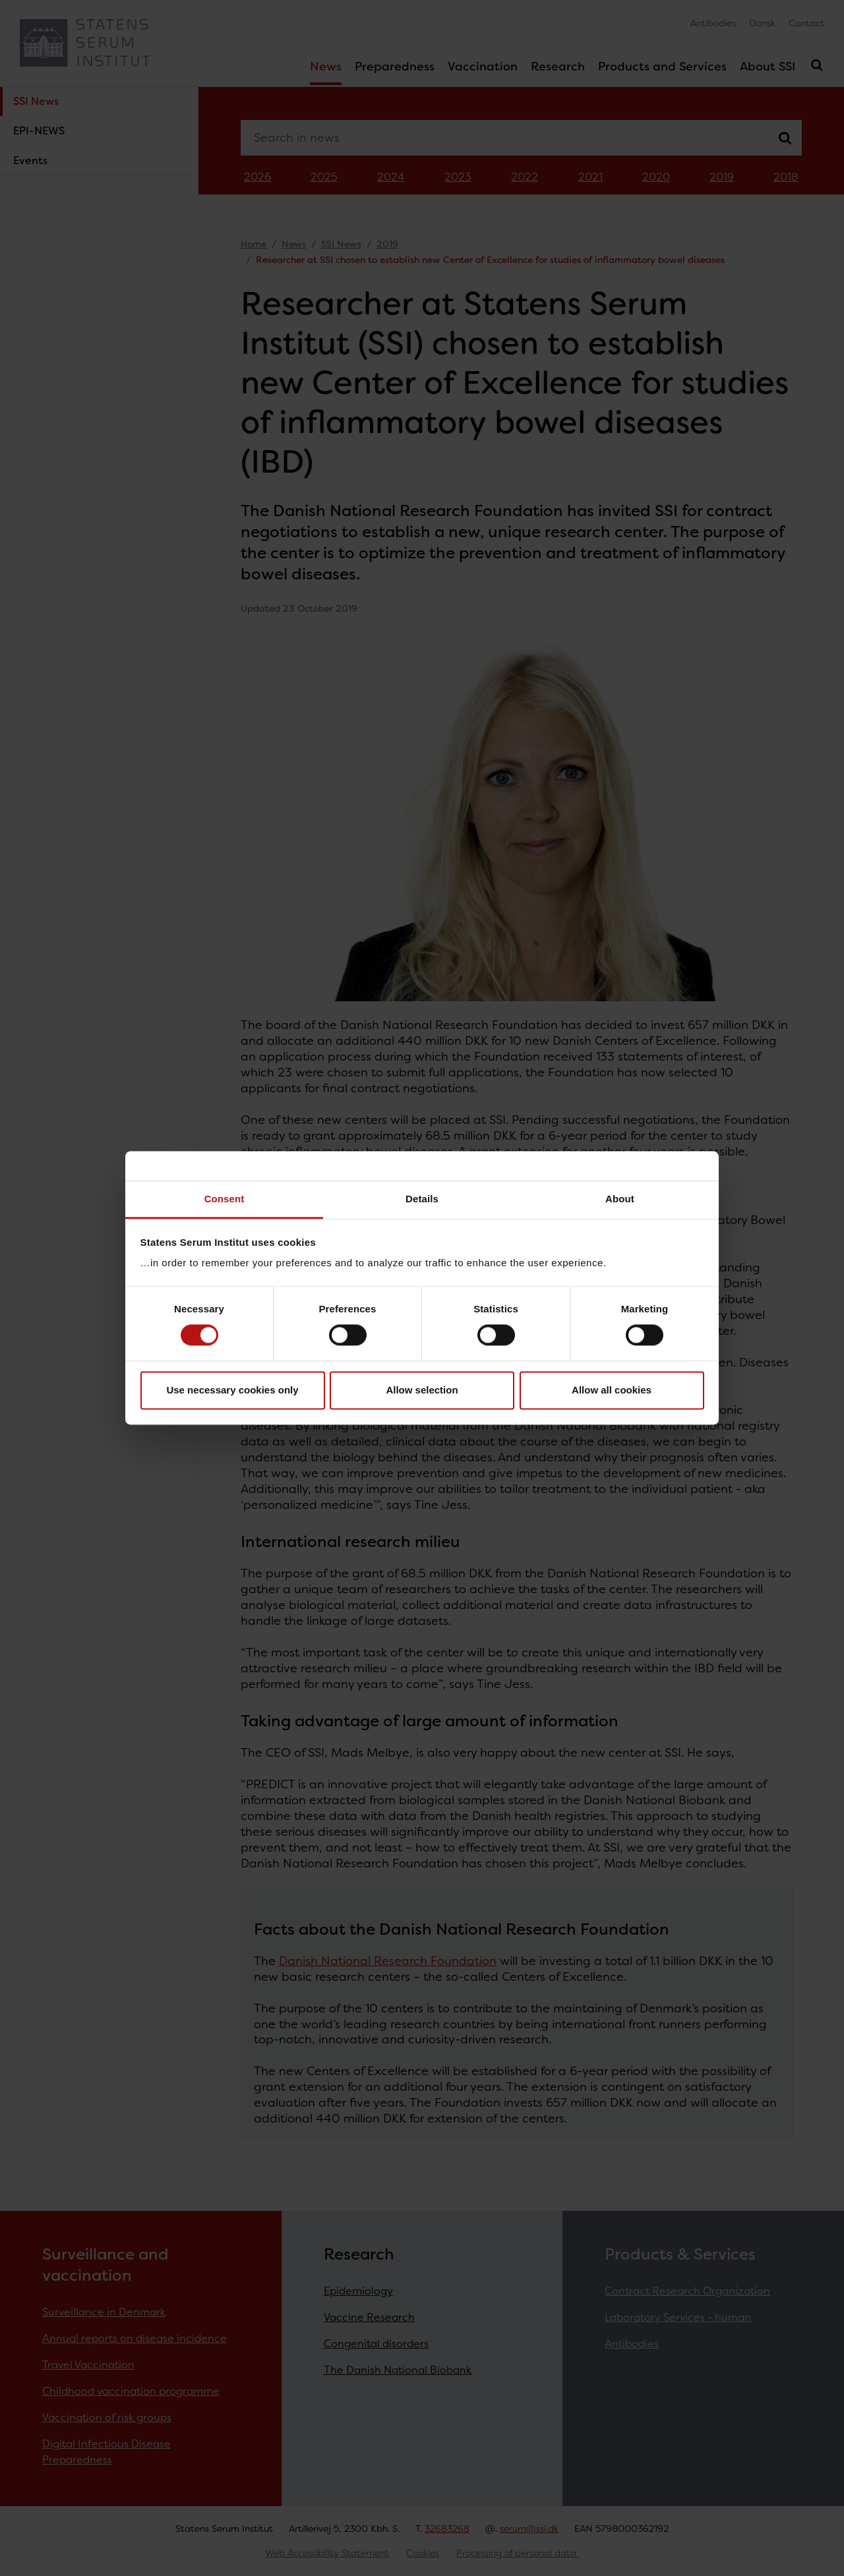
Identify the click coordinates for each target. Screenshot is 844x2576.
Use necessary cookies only (232, 1389)
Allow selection (422, 1389)
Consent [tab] (224, 1198)
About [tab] (619, 1198)
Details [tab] (422, 1198)
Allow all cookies (611, 1389)
